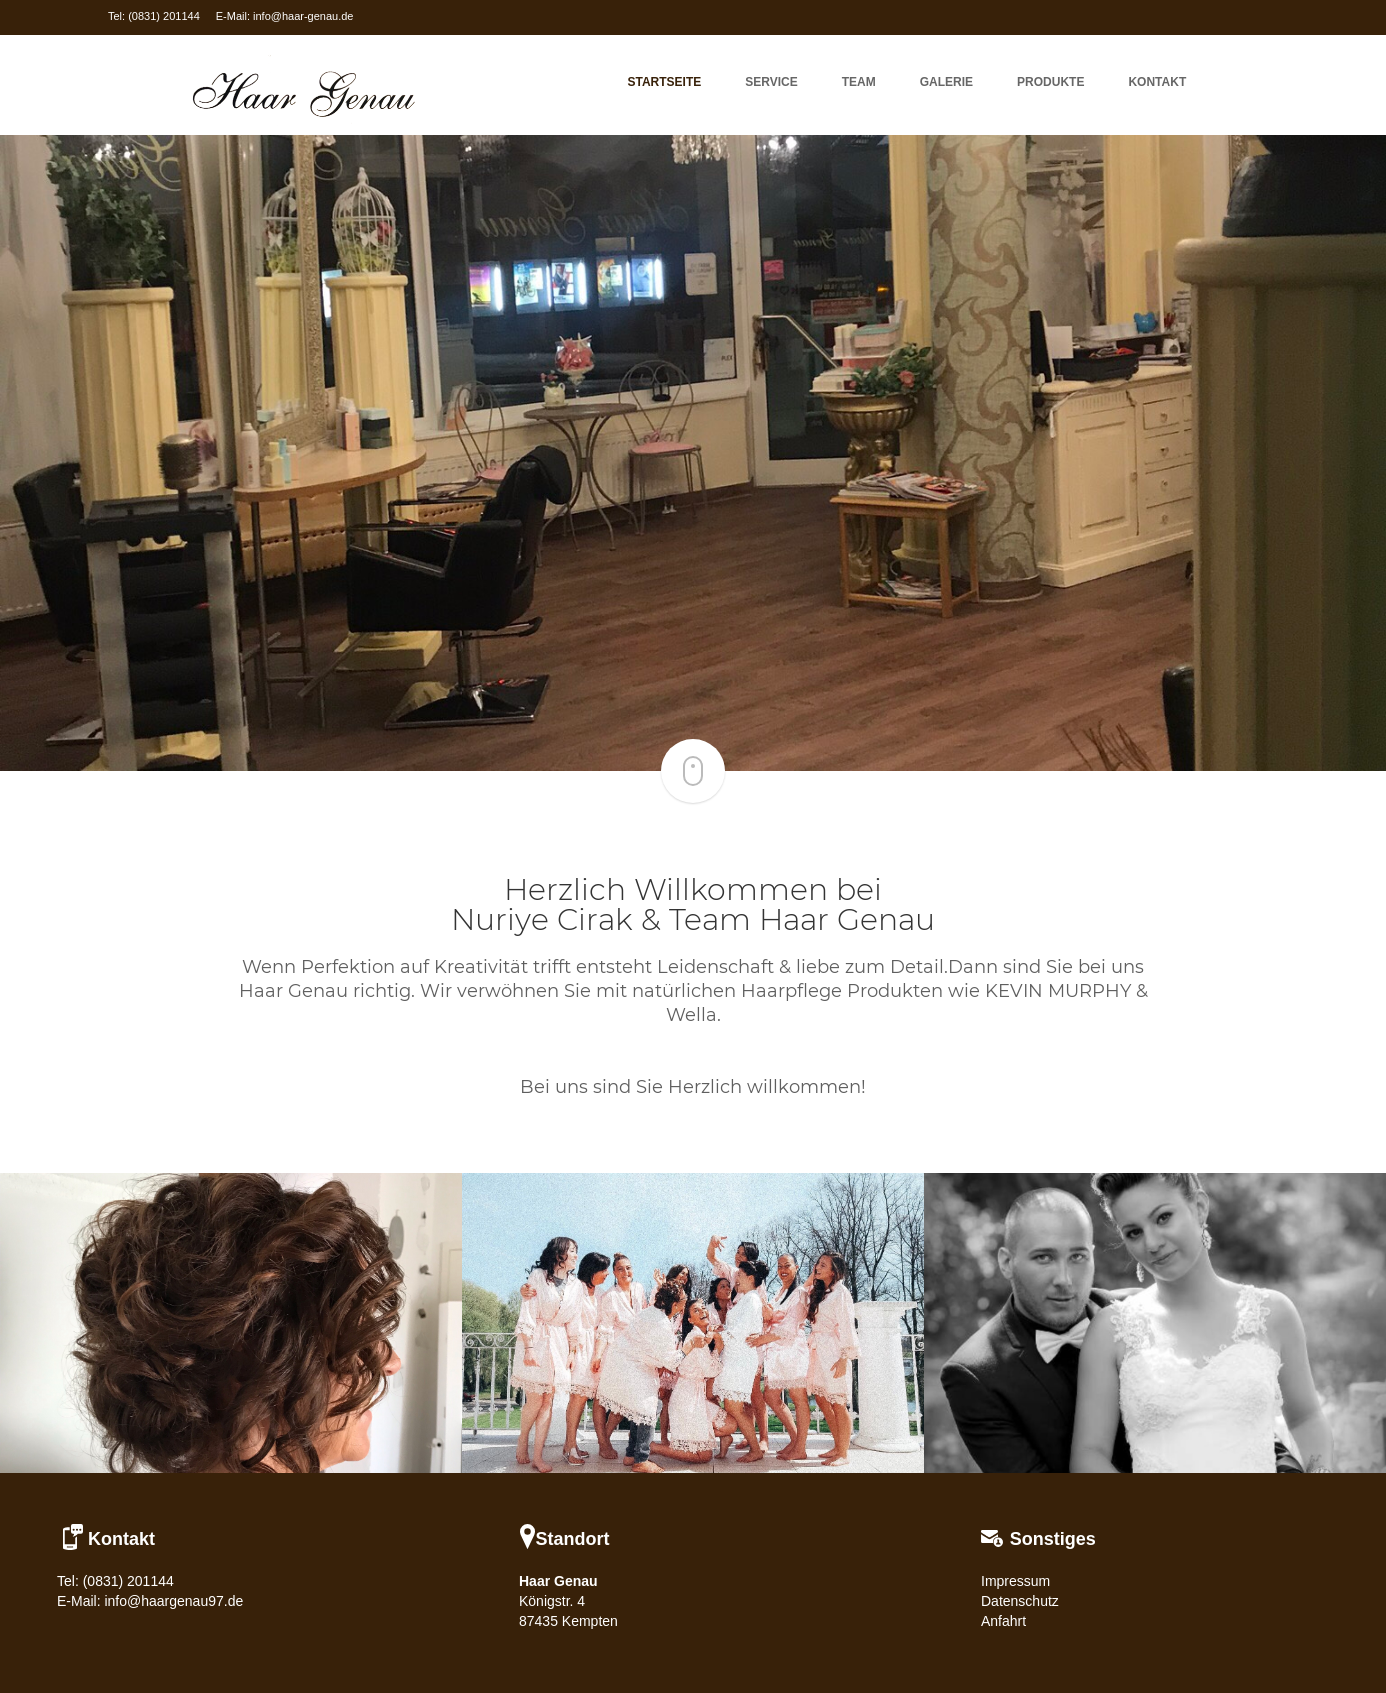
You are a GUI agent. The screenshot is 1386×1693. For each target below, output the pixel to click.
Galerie (946, 82)
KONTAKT (1157, 82)
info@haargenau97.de (173, 1601)
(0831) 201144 (164, 16)
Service (771, 82)
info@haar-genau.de (303, 16)
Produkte (1050, 82)
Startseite (665, 82)
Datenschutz (1020, 1601)
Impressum (1015, 1581)
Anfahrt (1003, 1621)
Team (859, 82)
